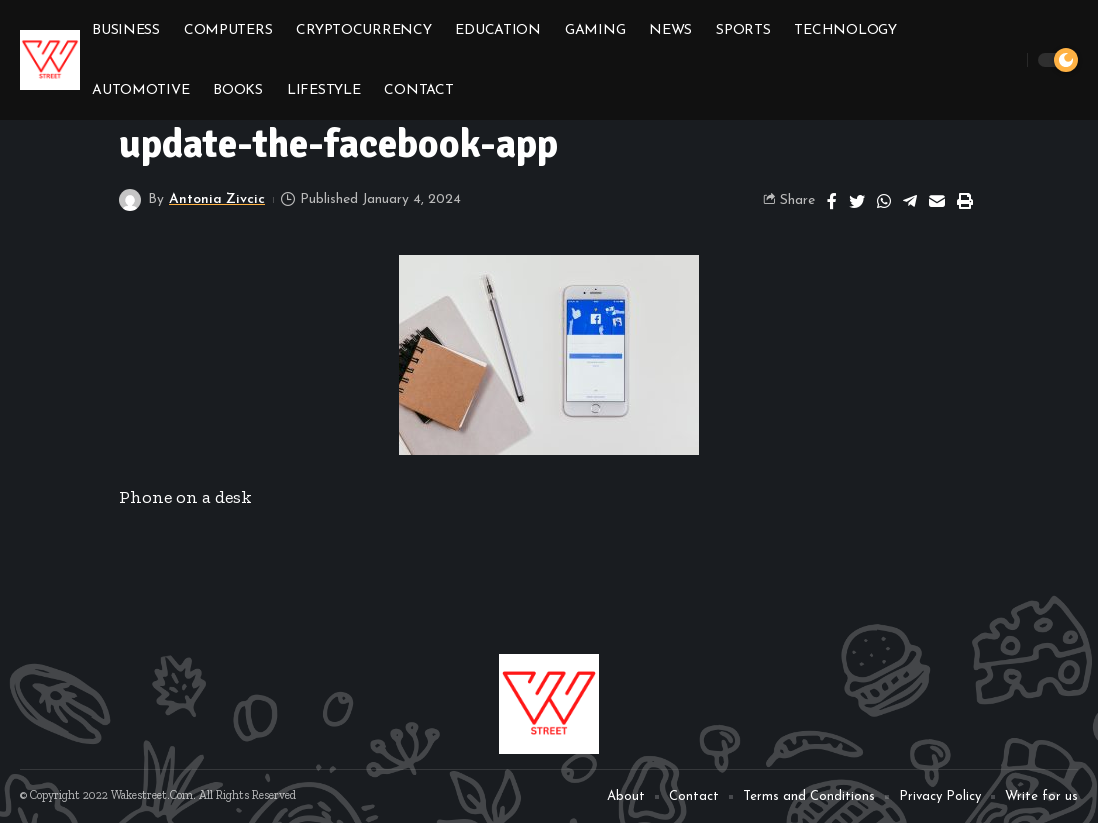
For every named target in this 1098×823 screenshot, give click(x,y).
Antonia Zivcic (217, 199)
